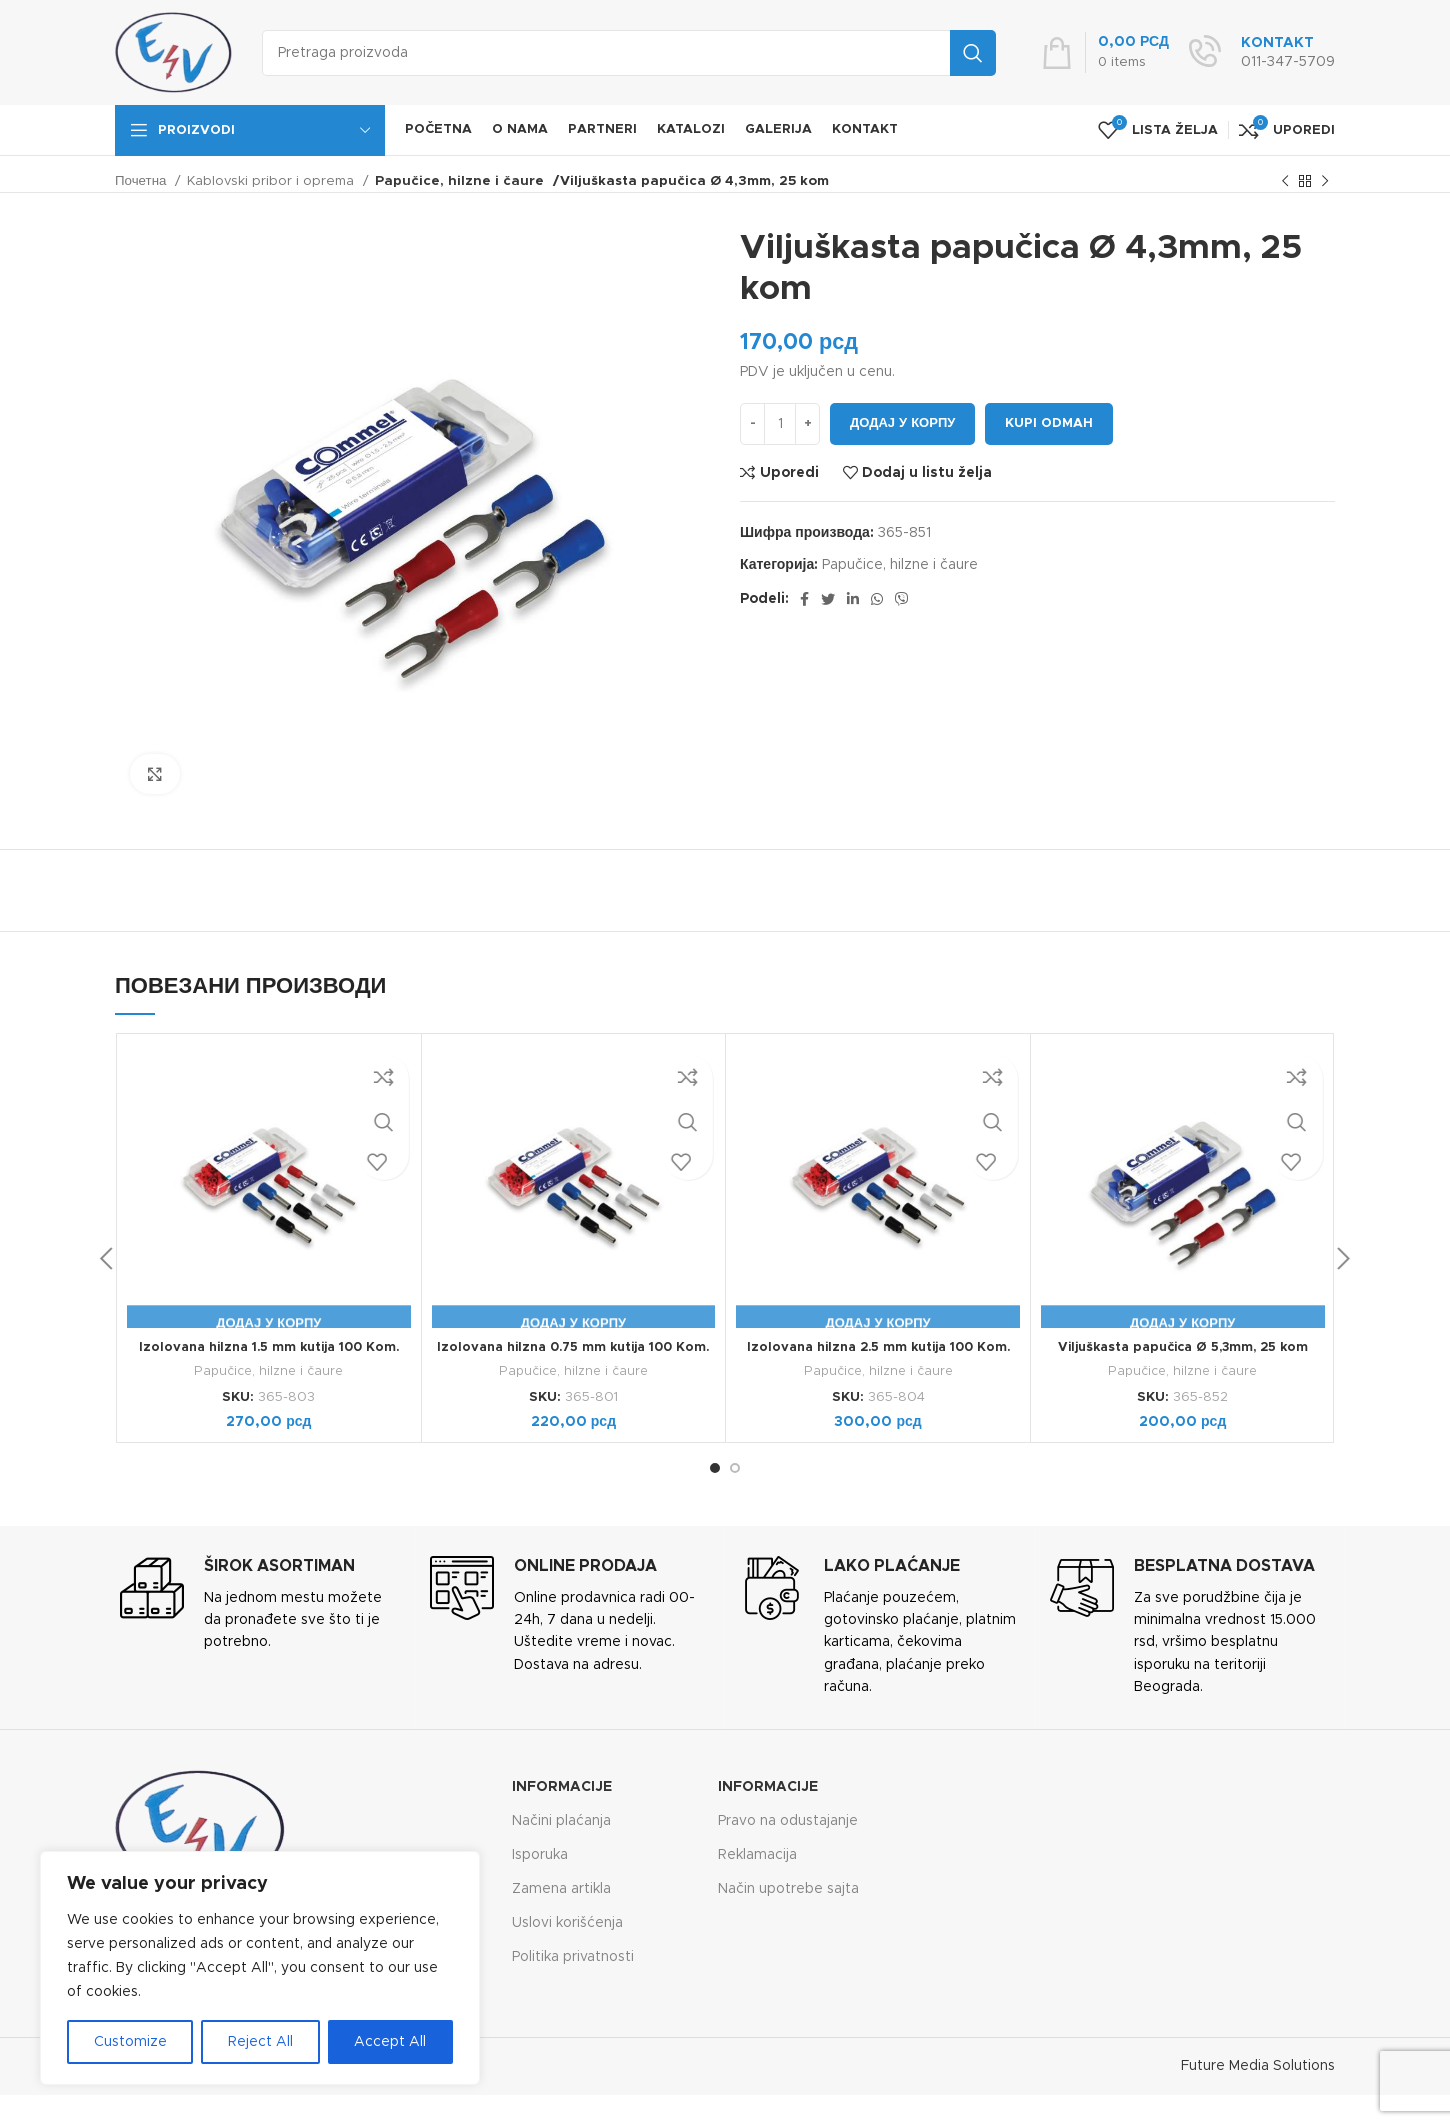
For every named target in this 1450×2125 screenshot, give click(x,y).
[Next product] (1325, 182)
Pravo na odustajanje (788, 1821)
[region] (260, 1968)
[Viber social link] (902, 599)
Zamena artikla (561, 1889)
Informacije (562, 1787)
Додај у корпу (902, 423)
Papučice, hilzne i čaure (453, 181)
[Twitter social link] (828, 599)
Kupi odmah (1049, 423)
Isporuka (540, 1855)
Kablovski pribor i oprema (272, 181)
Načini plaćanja (561, 1821)
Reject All (260, 2042)
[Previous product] (1285, 182)
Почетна (142, 181)
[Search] (629, 53)
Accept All (390, 2042)
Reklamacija (757, 1855)
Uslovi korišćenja (567, 1923)
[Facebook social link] (804, 599)
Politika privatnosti (573, 1957)
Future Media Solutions (1258, 2066)
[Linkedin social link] (853, 599)
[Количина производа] (780, 424)
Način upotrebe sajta (788, 1889)
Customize (130, 2042)
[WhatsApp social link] (877, 599)
